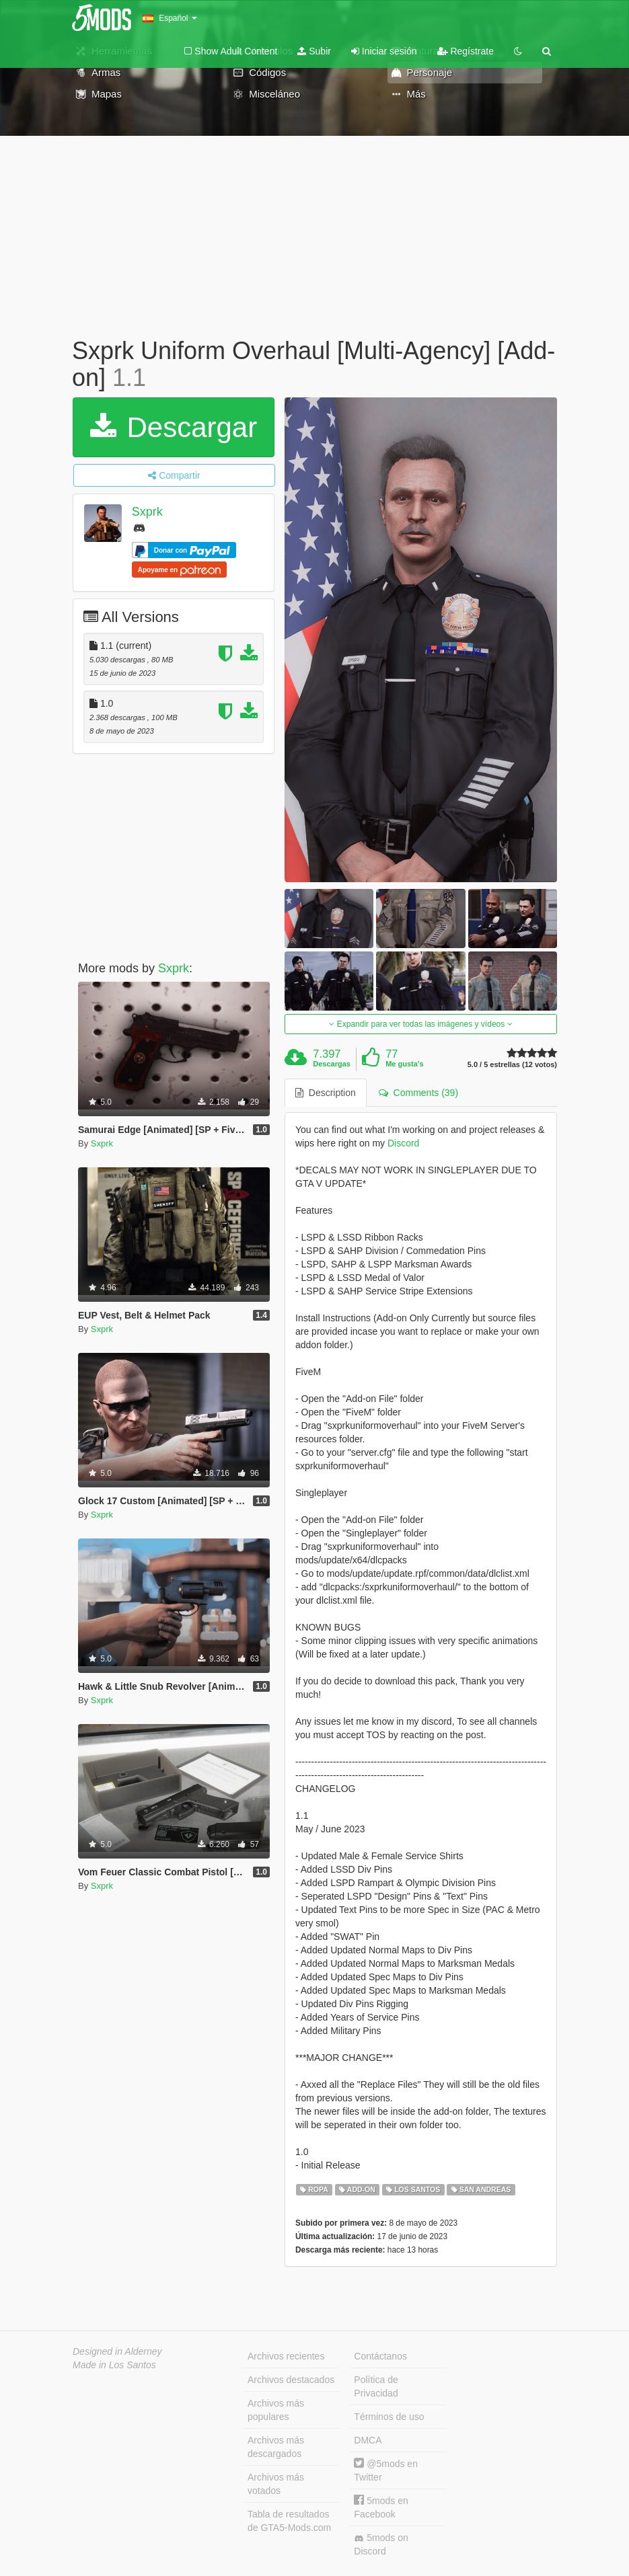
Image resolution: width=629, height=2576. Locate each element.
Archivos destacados (291, 2379)
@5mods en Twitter (386, 2470)
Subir (314, 51)
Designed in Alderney (117, 2351)
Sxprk (147, 511)
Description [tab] (325, 1092)
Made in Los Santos (114, 2364)
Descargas (331, 1064)
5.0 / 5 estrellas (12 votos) (512, 1064)
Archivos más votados (276, 2484)
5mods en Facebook (381, 2507)
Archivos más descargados (276, 2447)
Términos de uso (389, 2416)
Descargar (173, 427)
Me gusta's (404, 1064)
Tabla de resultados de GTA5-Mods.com (289, 2521)
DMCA (367, 2440)
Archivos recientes (286, 2356)
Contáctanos (380, 2356)
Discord (403, 1143)
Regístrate (465, 51)
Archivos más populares (276, 2410)
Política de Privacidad (376, 2386)
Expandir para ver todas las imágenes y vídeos (420, 1024)
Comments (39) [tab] (418, 1092)
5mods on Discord (381, 2544)
